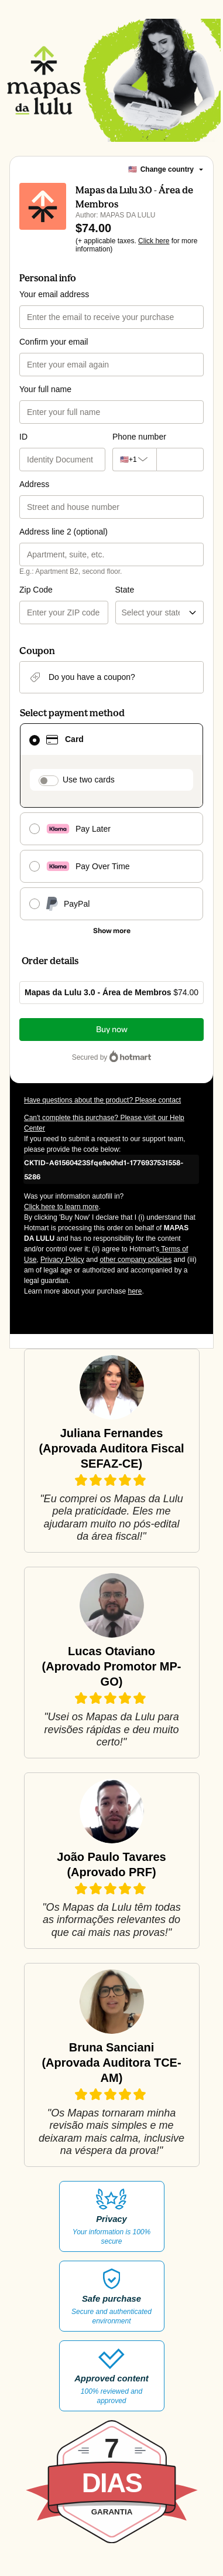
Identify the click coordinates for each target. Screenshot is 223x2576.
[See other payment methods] (111, 931)
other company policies (135, 1259)
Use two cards (89, 779)
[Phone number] (177, 459)
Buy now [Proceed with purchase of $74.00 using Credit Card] (112, 1030)
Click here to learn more (61, 1207)
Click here (153, 241)
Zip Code (36, 589)
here (135, 1291)
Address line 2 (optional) (63, 531)
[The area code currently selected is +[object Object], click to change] (131, 459)
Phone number (139, 436)
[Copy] (111, 1169)
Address (34, 484)
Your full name (45, 389)
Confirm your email (53, 341)
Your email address (54, 294)
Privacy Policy (62, 1259)
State (125, 589)
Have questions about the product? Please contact (102, 1100)
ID (23, 436)
